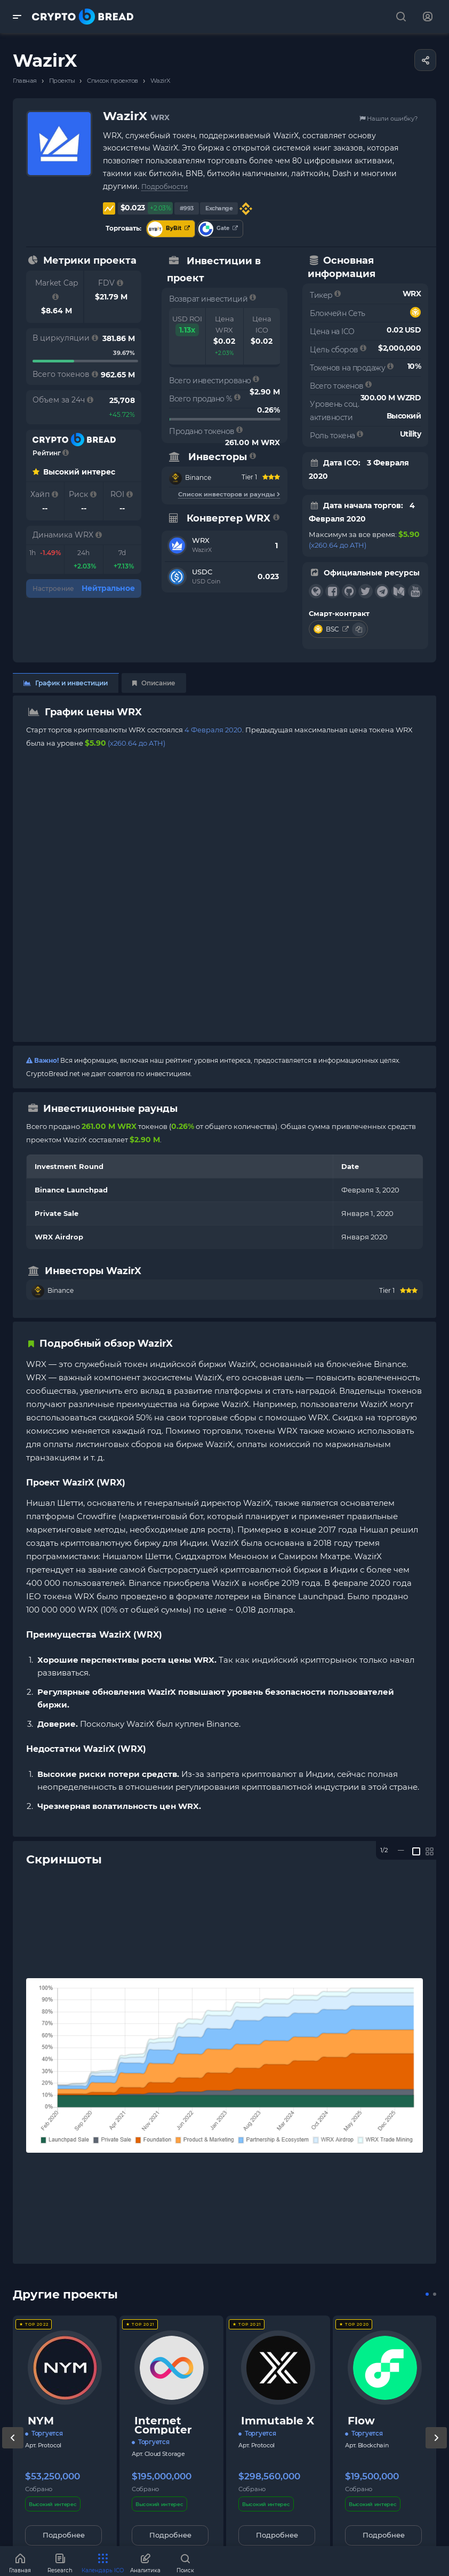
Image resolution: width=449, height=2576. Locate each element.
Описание (153, 683)
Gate (218, 229)
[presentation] (12, 2448)
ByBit (169, 229)
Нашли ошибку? (388, 118)
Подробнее (64, 2535)
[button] (427, 2294)
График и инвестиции (65, 683)
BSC (332, 629)
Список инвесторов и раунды (229, 494)
